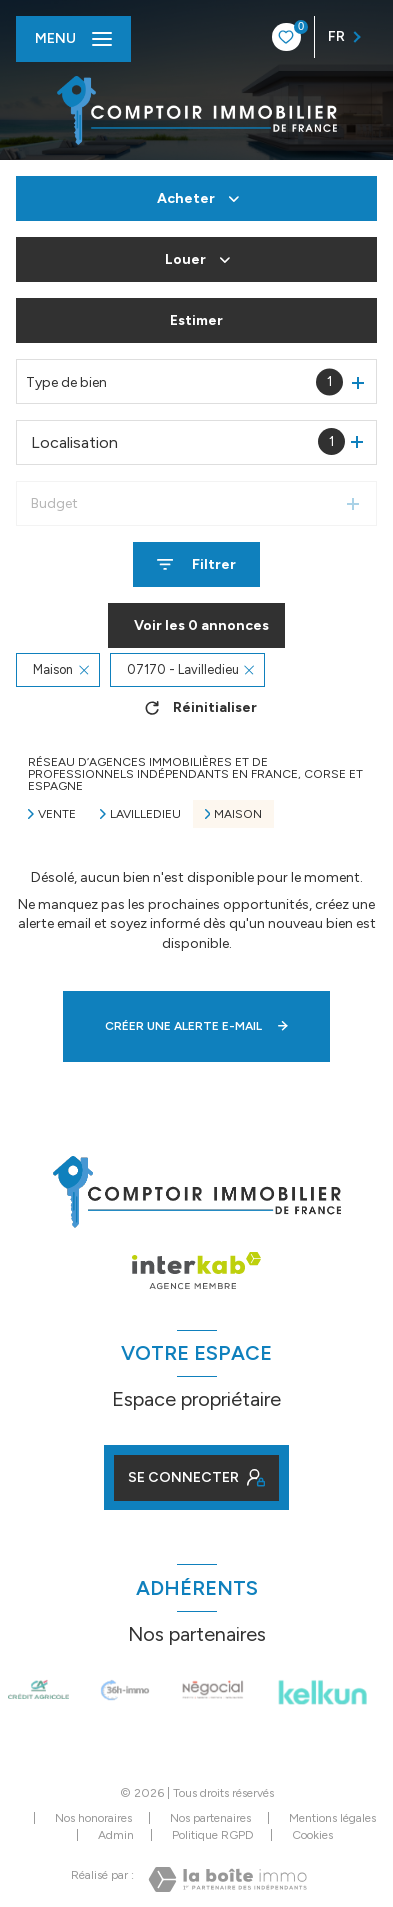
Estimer (196, 320)
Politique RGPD (213, 1835)
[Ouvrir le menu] (73, 39)
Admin (116, 1835)
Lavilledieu (145, 814)
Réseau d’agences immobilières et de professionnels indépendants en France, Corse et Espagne (195, 774)
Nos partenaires (210, 1818)
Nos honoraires (93, 1818)
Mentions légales (332, 1818)
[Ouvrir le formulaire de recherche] (196, 564)
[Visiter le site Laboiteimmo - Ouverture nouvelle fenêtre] (227, 1879)
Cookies (312, 1835)
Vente (57, 814)
